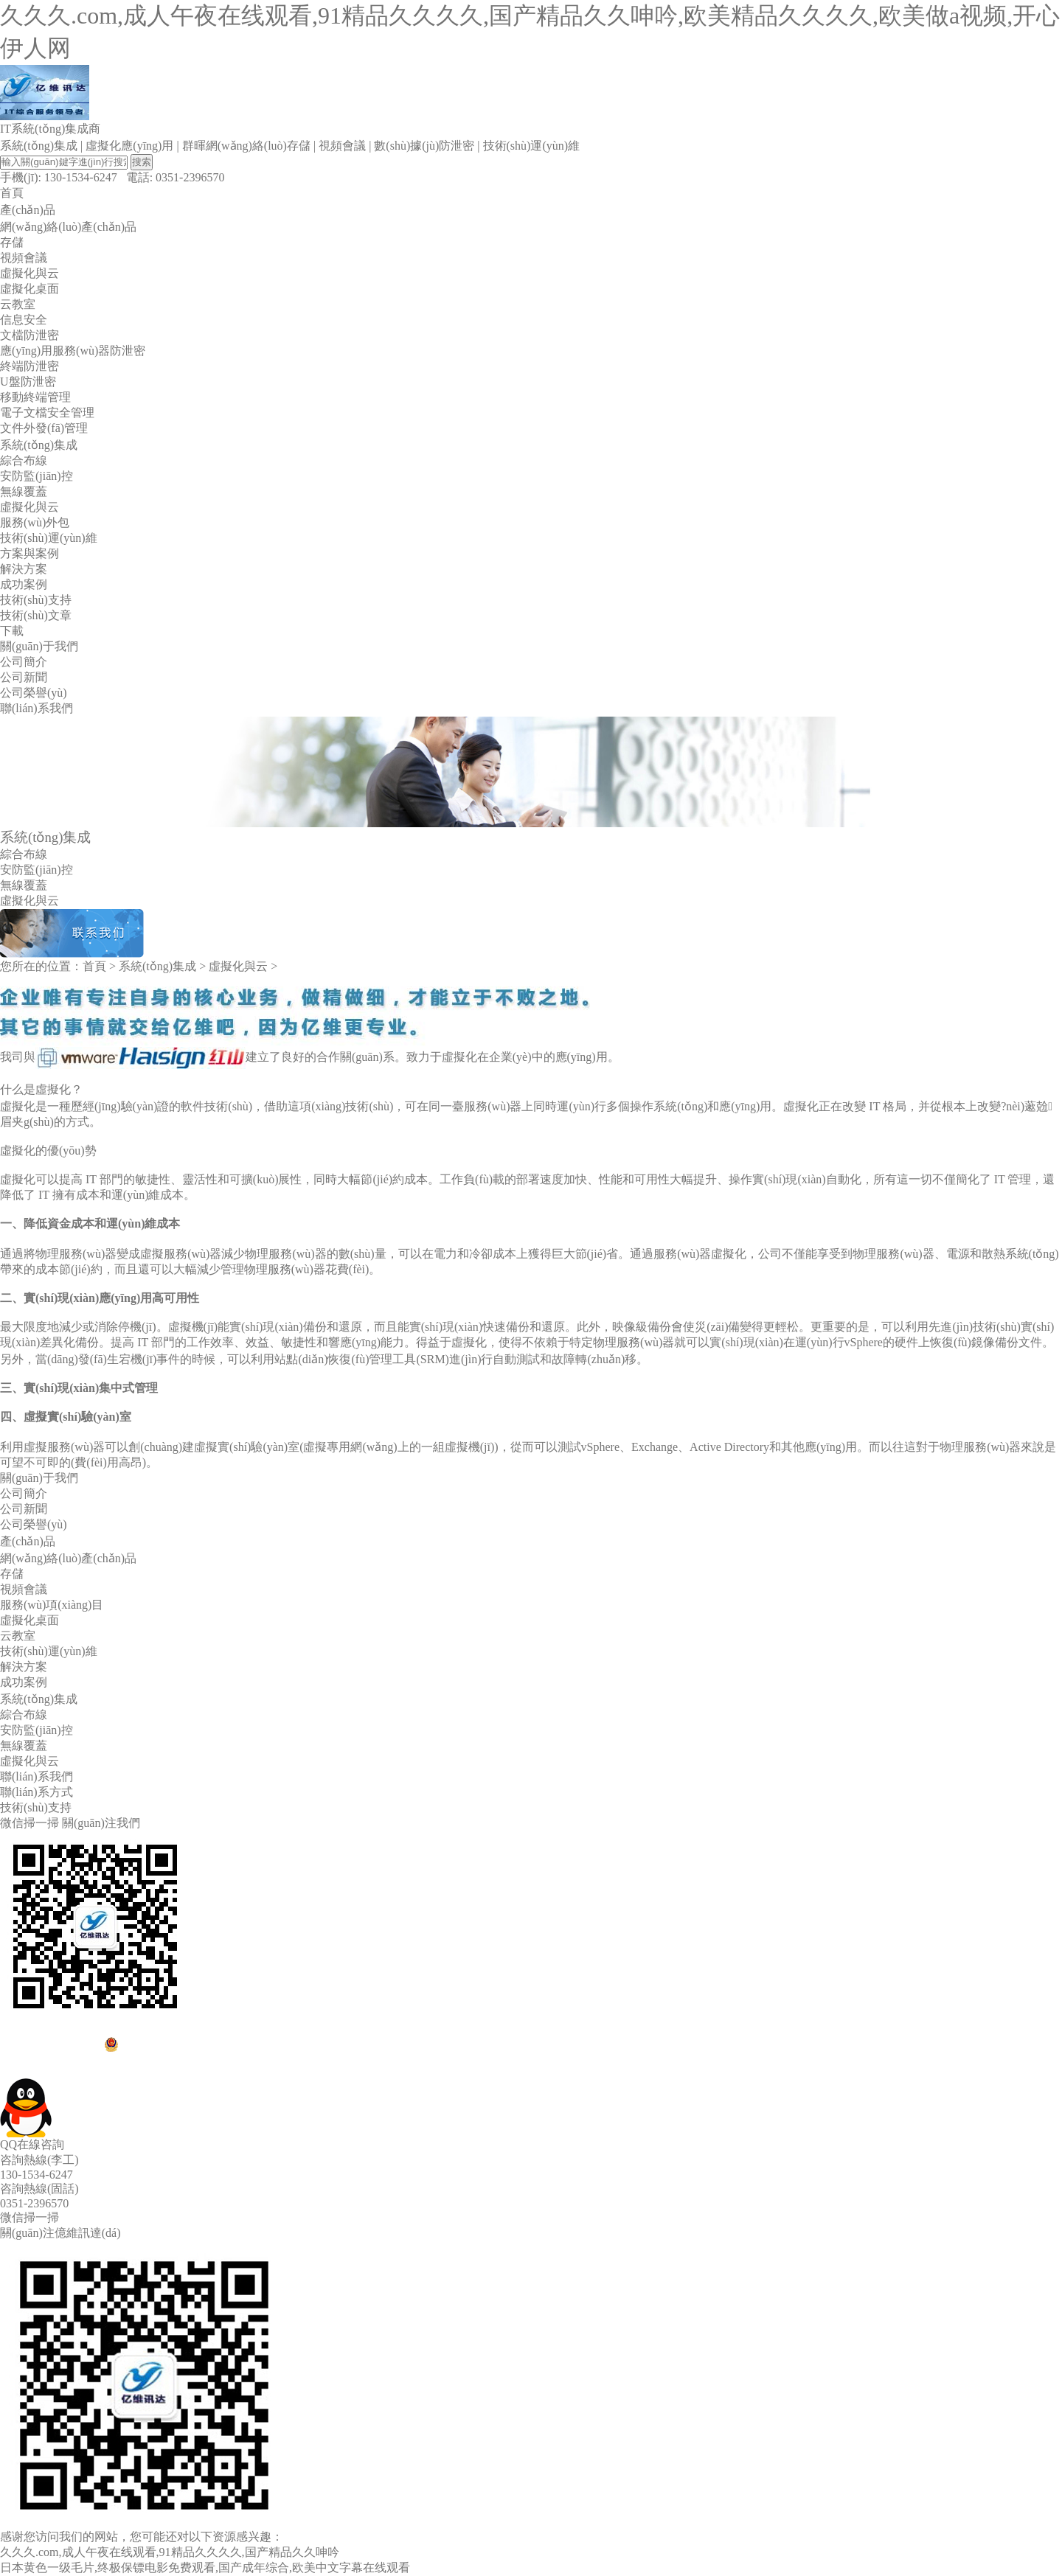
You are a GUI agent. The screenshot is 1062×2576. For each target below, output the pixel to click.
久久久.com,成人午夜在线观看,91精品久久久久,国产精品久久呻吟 (169, 2552)
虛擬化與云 (238, 966)
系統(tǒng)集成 (157, 966)
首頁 (94, 966)
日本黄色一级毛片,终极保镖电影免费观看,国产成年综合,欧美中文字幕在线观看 (205, 2567)
